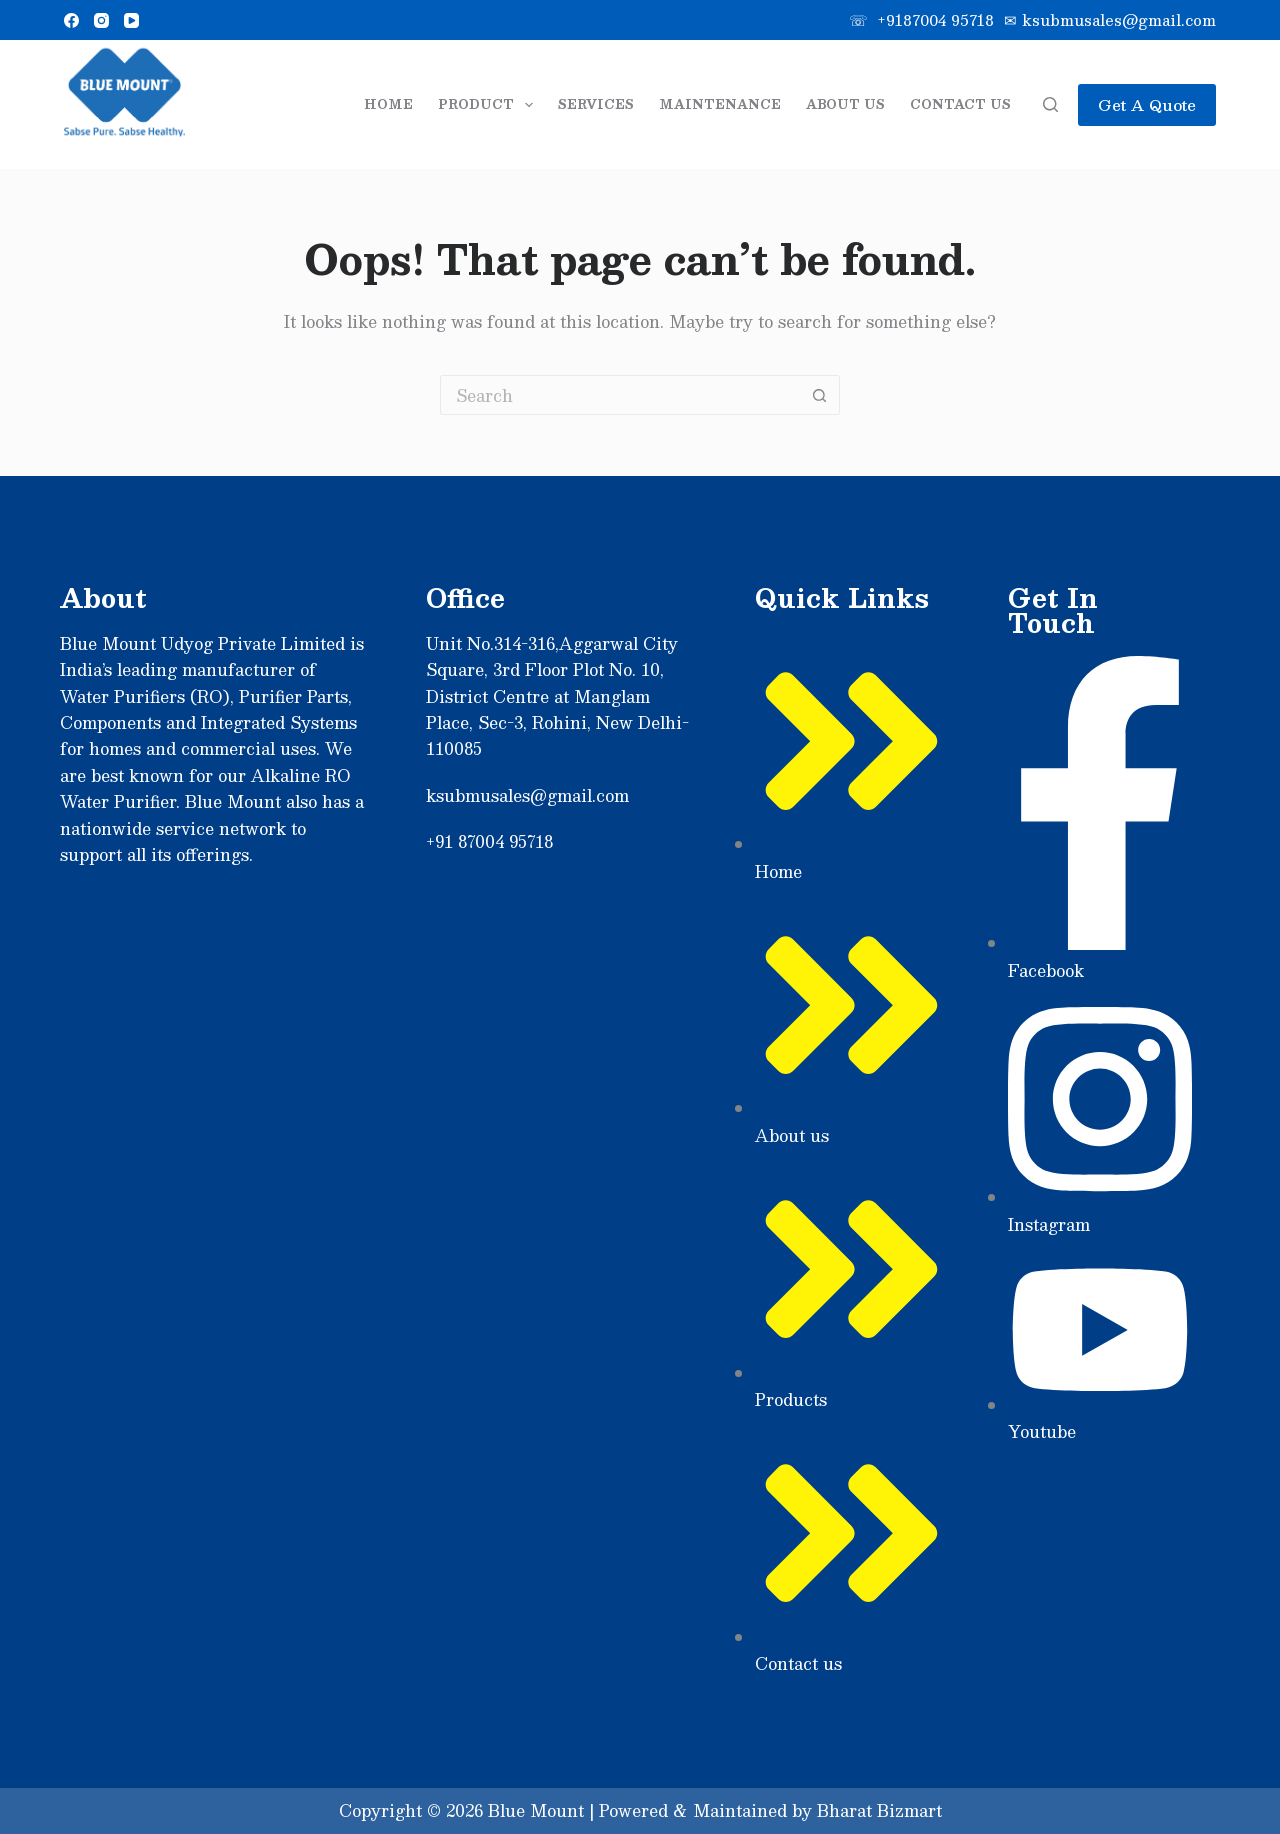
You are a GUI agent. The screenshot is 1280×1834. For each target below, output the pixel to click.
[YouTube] (131, 20)
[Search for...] (620, 395)
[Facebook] (71, 20)
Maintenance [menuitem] (720, 104)
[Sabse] (124, 104)
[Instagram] (101, 20)
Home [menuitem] (388, 104)
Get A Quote (1147, 104)
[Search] (1050, 104)
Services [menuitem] (596, 104)
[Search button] (820, 395)
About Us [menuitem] (845, 104)
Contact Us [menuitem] (960, 104)
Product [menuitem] (489, 105)
